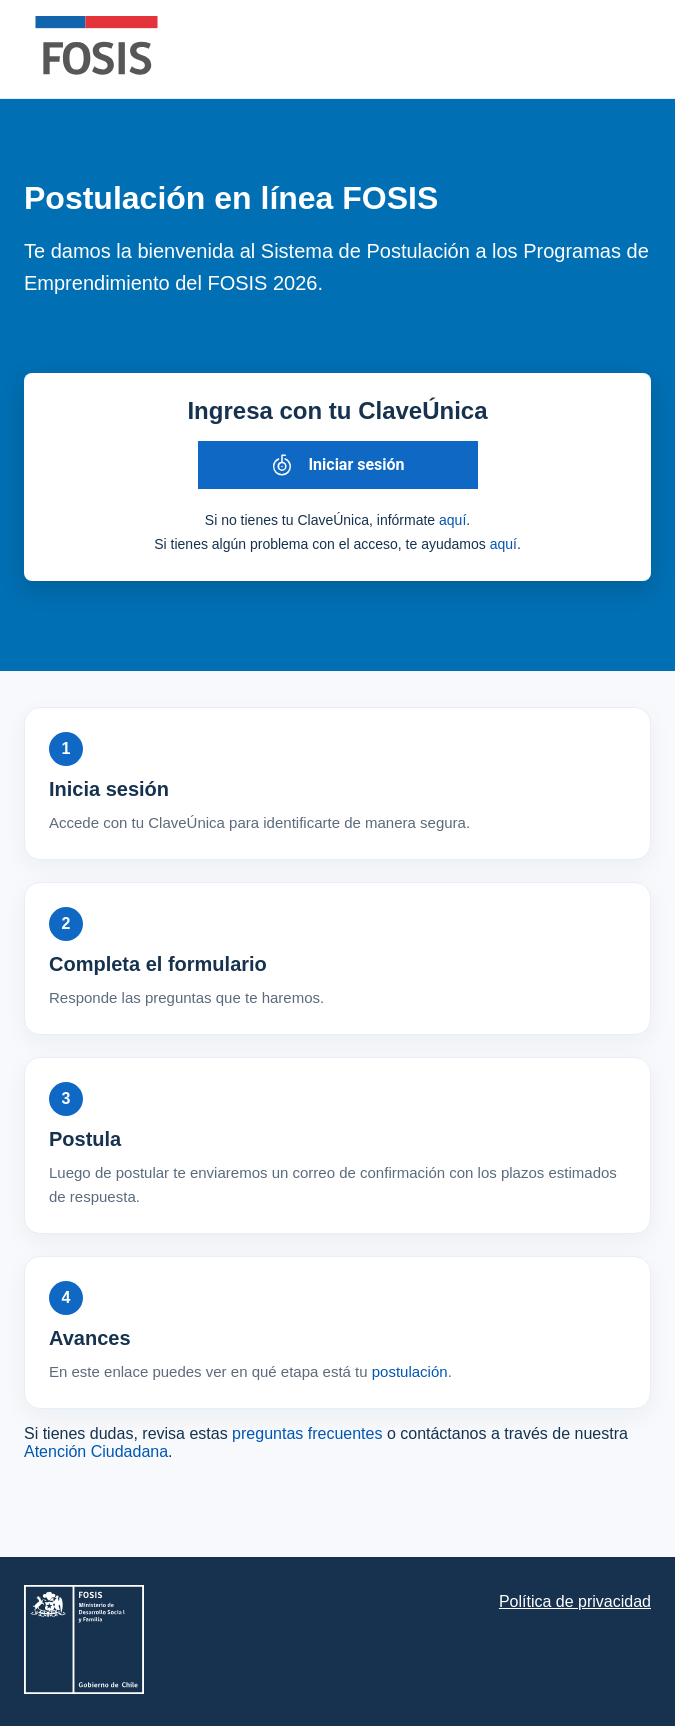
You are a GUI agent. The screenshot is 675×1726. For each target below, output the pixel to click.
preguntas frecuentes (307, 1433)
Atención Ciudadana (96, 1451)
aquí (452, 520)
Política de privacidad (575, 1601)
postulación (410, 1371)
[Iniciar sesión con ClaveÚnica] (338, 465)
